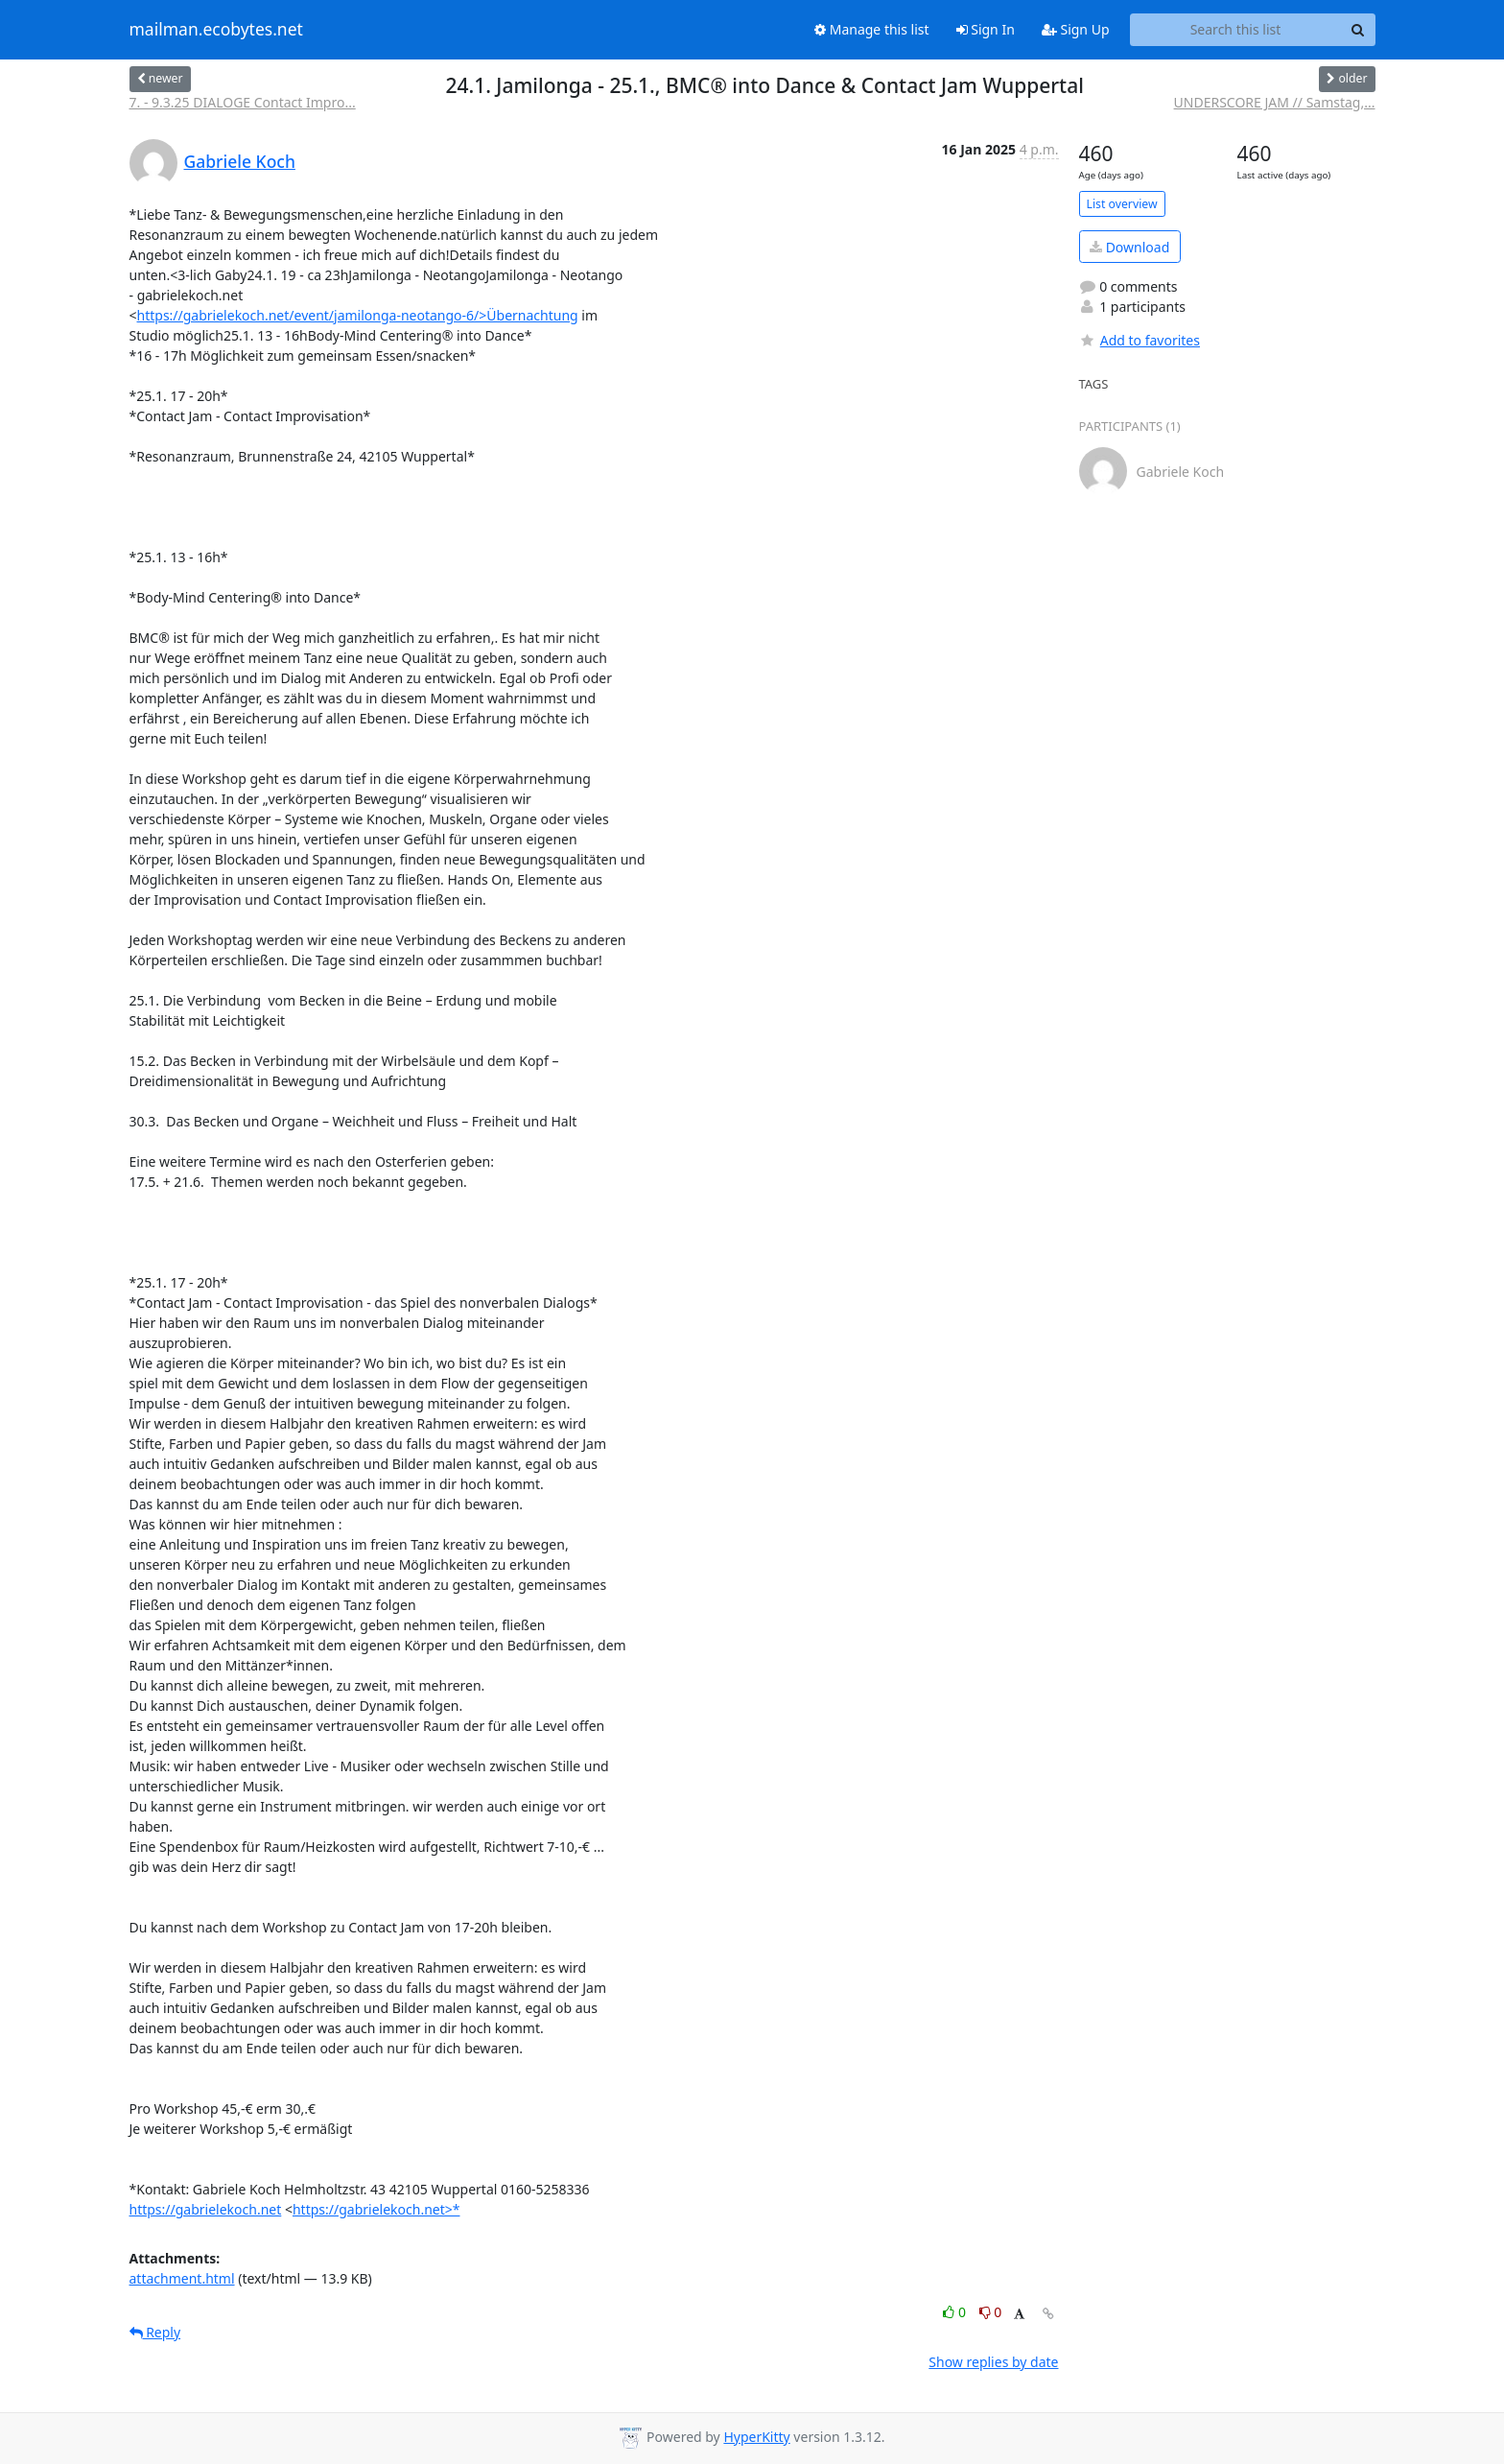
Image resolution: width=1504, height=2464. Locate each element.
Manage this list (871, 29)
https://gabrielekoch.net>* (376, 2209)
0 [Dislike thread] (990, 2312)
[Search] (1358, 29)
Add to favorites (1139, 340)
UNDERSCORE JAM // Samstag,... (1274, 102)
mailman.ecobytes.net (216, 29)
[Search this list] (1236, 29)
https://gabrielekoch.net (205, 2209)
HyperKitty (756, 2437)
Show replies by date (993, 2362)
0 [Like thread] (956, 2312)
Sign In (985, 29)
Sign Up (1076, 29)
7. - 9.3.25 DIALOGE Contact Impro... (242, 102)
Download (1129, 247)
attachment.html (182, 2278)
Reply (155, 2332)
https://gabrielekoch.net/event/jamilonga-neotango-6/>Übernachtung (357, 315)
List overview (1122, 204)
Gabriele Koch (239, 161)
